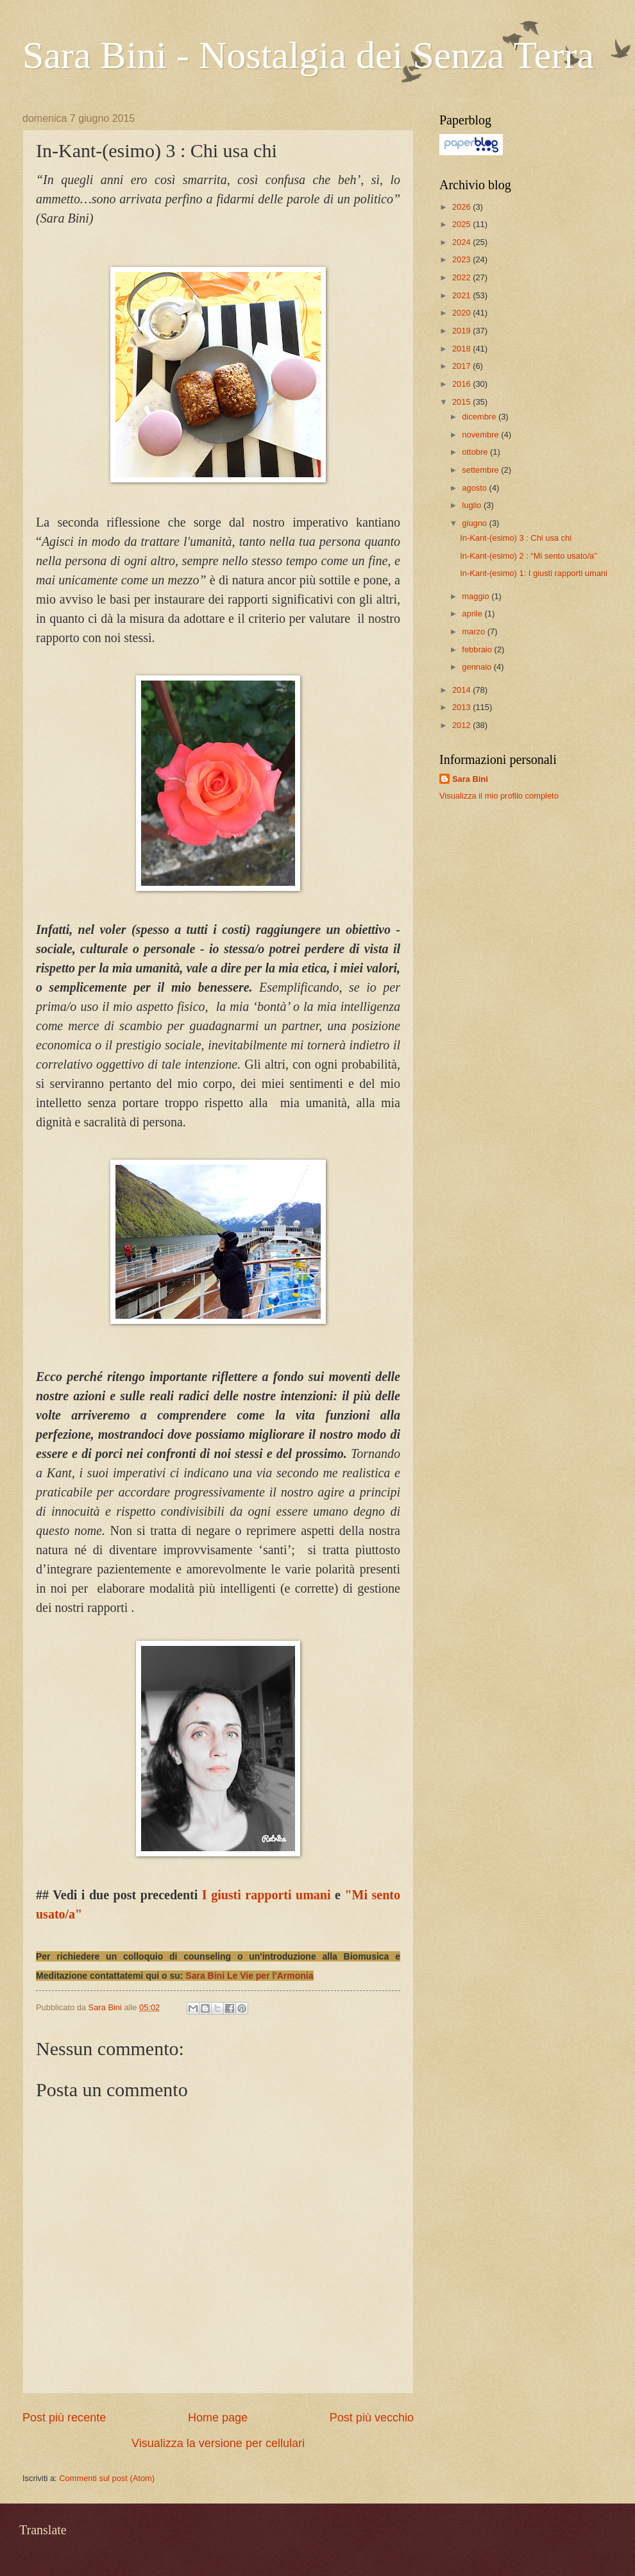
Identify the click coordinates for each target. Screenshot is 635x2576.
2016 (462, 384)
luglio (473, 505)
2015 (462, 402)
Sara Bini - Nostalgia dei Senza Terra (308, 55)
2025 (462, 224)
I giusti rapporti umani (266, 1895)
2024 (462, 242)
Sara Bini (470, 779)
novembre (481, 434)
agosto (475, 488)
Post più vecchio (372, 2417)
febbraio (478, 649)
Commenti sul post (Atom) (107, 2478)
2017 (462, 366)
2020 (462, 313)
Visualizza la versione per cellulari (218, 2443)
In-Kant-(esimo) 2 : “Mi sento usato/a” (528, 556)
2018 (462, 348)
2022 (462, 277)
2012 (462, 725)
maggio (476, 596)
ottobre (476, 452)
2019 (462, 330)
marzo (474, 631)
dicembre (480, 416)
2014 (462, 690)
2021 (462, 295)
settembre (481, 470)
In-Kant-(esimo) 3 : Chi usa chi (516, 538)
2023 (462, 259)
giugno (475, 523)
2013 (462, 707)
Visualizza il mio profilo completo (499, 796)
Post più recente (64, 2417)
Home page (218, 2417)
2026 (462, 207)
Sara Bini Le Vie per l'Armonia (249, 1975)
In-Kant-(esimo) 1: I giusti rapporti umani (533, 573)
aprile (473, 613)
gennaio (477, 667)
